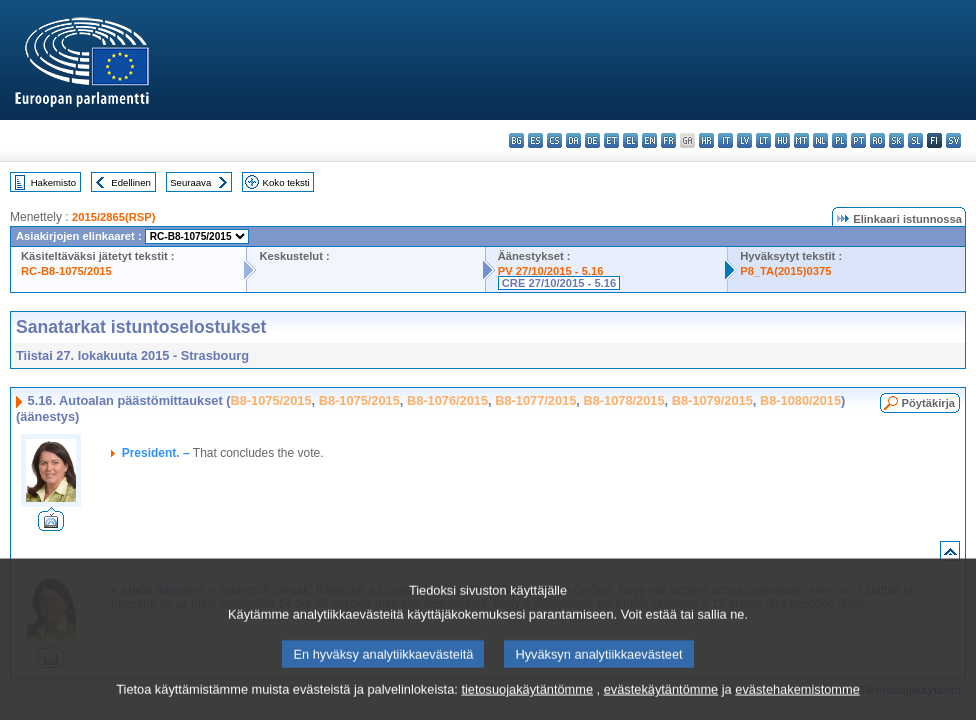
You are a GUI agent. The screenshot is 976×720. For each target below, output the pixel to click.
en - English (649, 140)
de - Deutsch (592, 140)
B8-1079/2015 (712, 400)
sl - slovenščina (915, 140)
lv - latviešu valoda (744, 140)
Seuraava (190, 182)
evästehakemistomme (797, 704)
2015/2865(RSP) (113, 217)
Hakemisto (53, 182)
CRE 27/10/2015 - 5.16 (559, 283)
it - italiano (725, 140)
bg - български (516, 140)
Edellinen (130, 182)
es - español (535, 140)
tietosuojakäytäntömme (527, 704)
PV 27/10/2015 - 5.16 (551, 271)
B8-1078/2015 (623, 400)
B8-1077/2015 (535, 400)
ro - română (877, 140)
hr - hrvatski (706, 140)
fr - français (668, 140)
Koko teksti (286, 182)
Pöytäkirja (928, 403)
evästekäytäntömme (661, 704)
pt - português (858, 140)
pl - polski (839, 140)
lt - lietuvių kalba (763, 140)
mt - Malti (801, 140)
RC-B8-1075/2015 (66, 271)
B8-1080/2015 (800, 400)
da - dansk (573, 140)
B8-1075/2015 (270, 400)
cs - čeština (554, 140)
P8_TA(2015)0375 (785, 271)
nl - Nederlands (820, 140)
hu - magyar (782, 140)
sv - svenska (953, 140)
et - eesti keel (611, 140)
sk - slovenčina (896, 140)
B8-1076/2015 (447, 400)
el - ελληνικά (630, 140)
